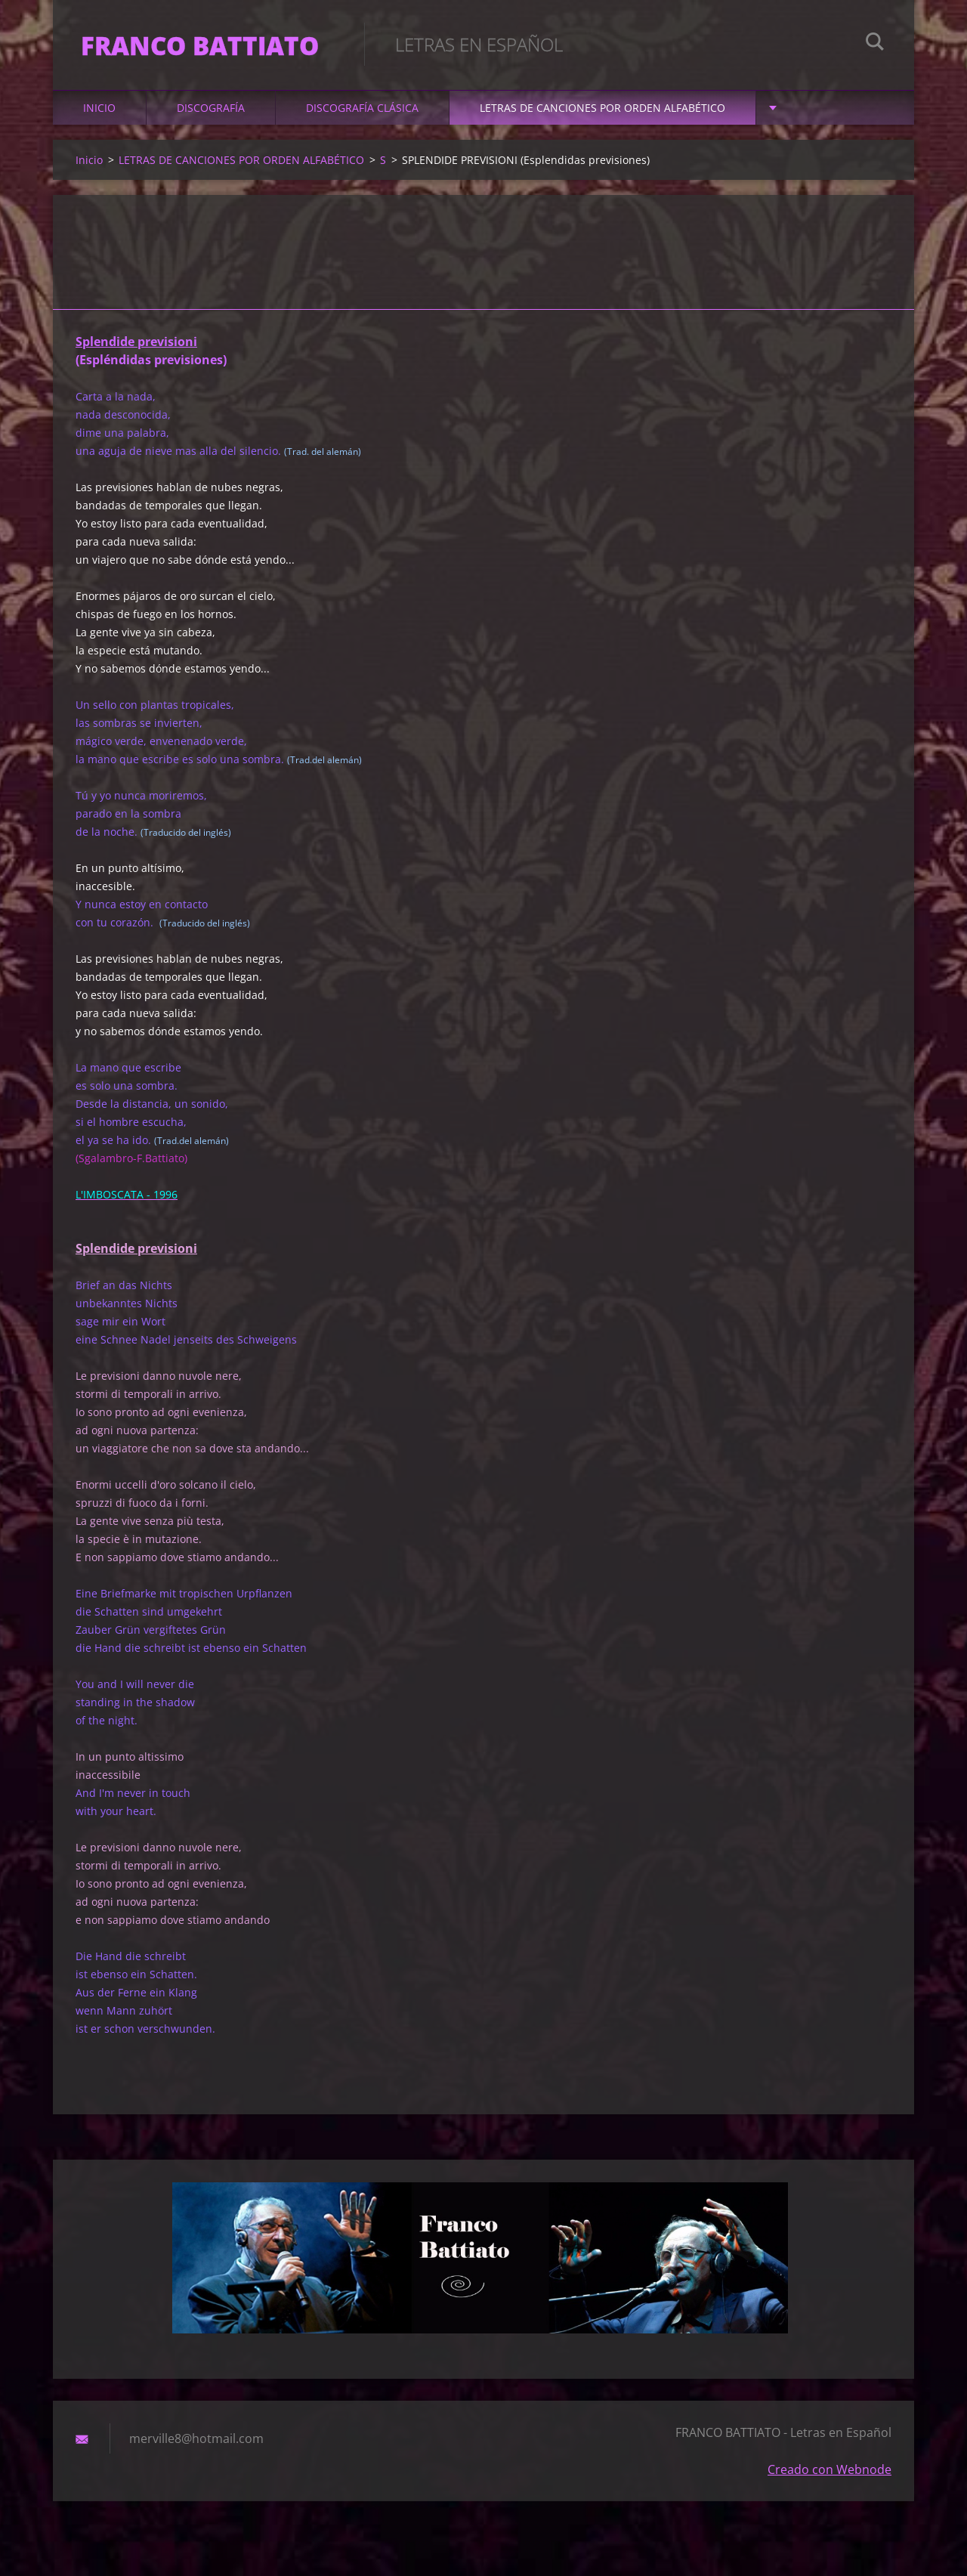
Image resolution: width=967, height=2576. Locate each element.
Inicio (99, 114)
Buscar (875, 43)
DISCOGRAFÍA (211, 114)
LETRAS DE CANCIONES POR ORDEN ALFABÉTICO (602, 114)
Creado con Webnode (829, 2476)
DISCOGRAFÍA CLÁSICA (362, 114)
